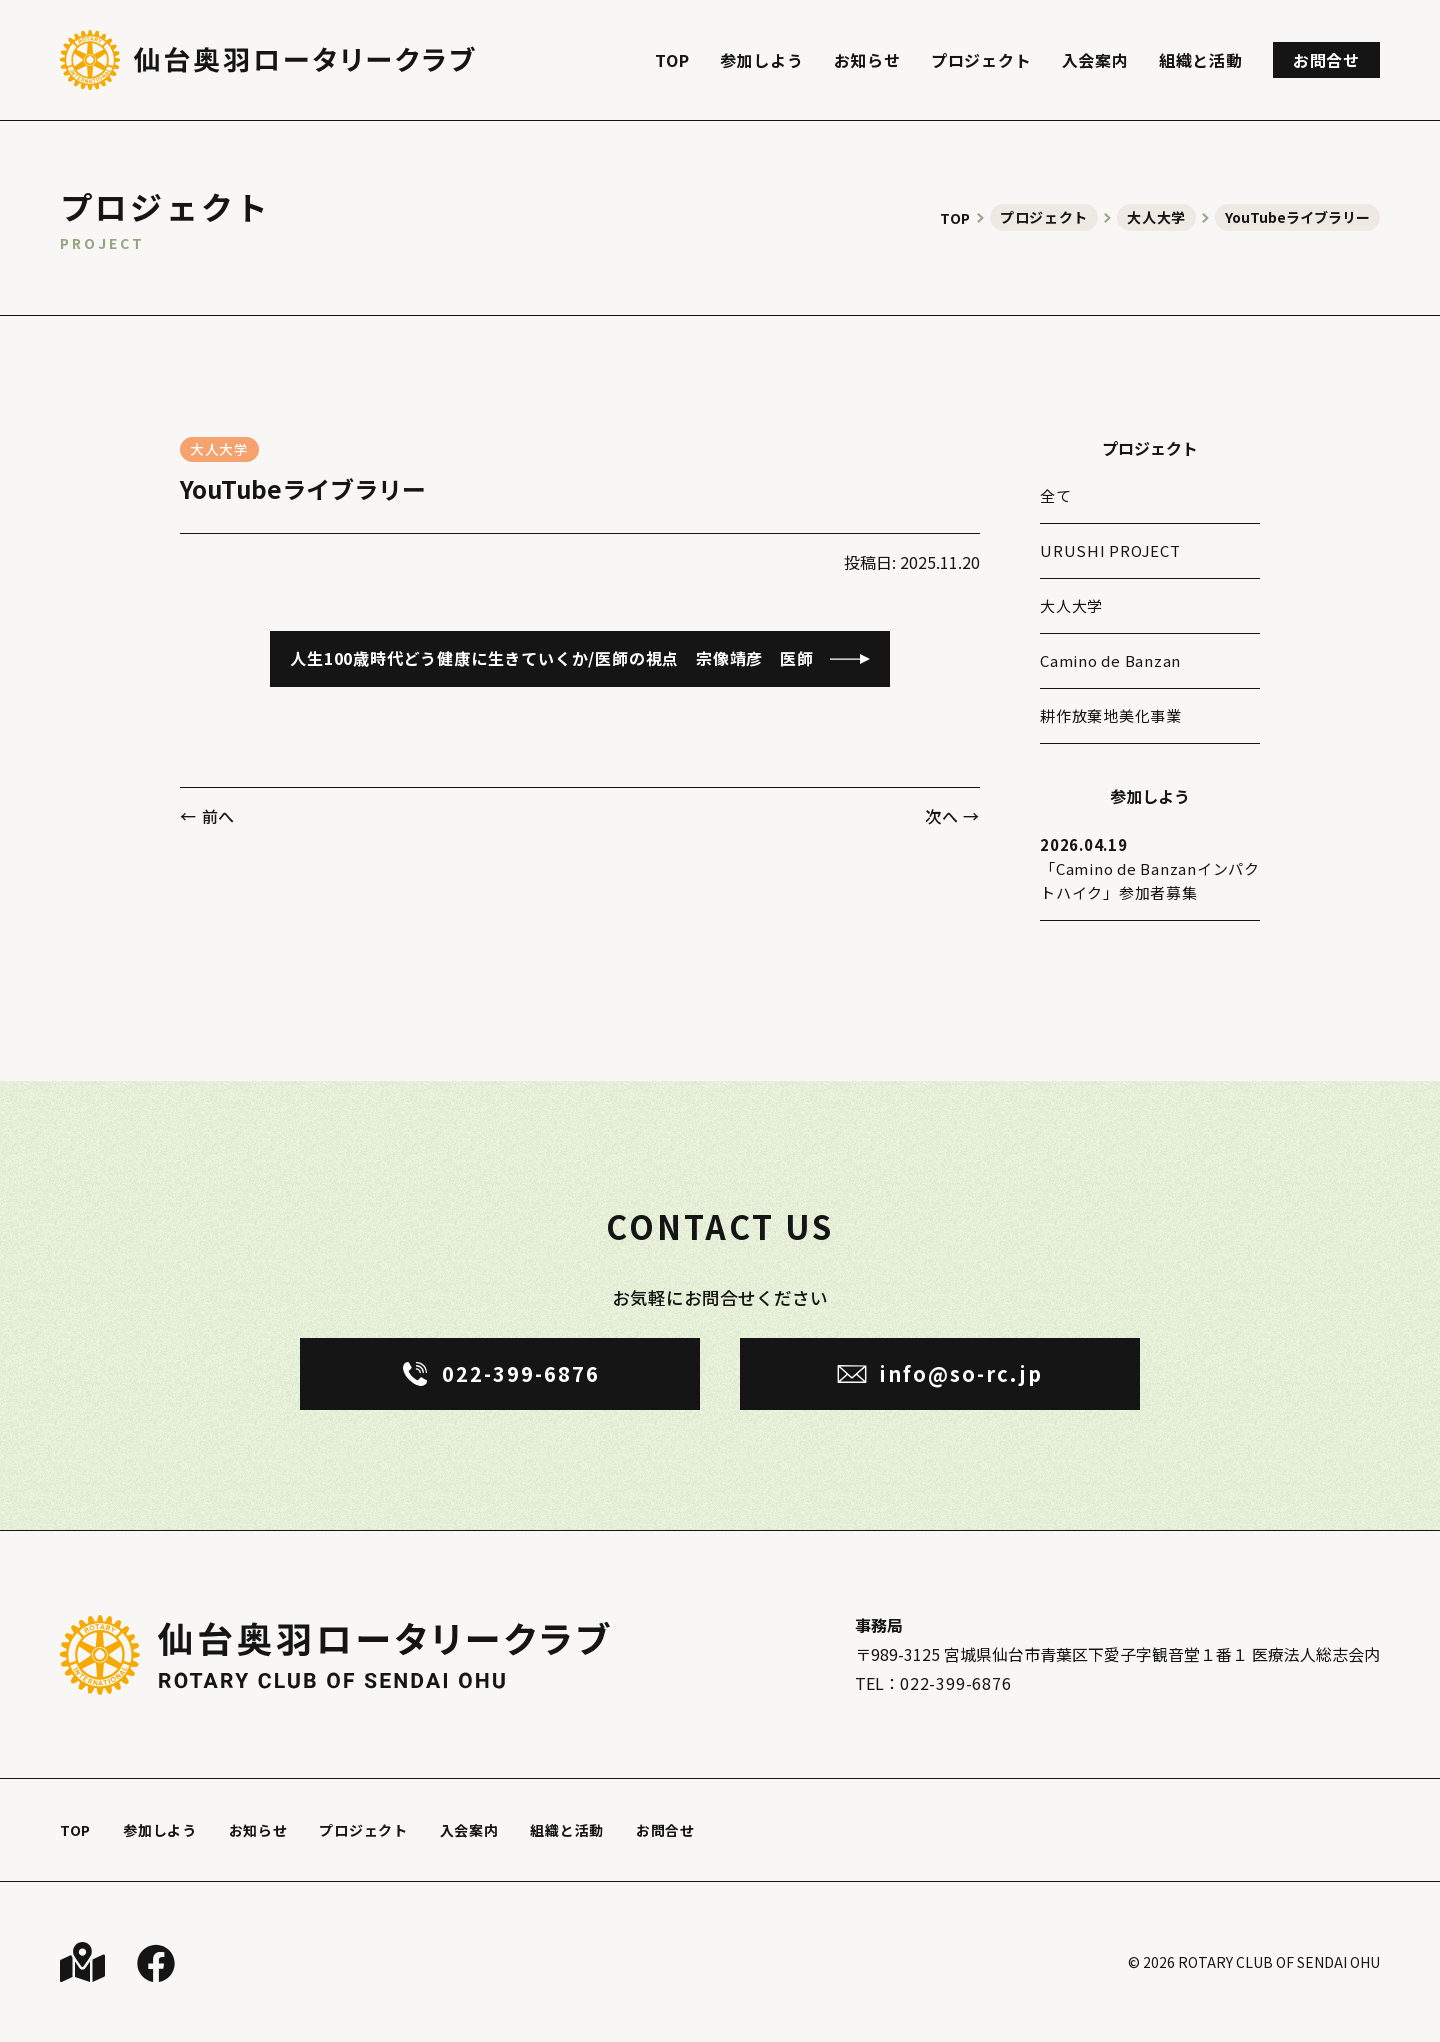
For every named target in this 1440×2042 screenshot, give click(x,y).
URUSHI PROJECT (1110, 550)
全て (1056, 495)
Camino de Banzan (1110, 660)
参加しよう (762, 60)
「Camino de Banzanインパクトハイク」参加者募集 (1150, 868)
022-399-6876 (956, 1683)
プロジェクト (981, 60)
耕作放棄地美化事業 (1111, 715)
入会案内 (1095, 60)
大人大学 (219, 449)
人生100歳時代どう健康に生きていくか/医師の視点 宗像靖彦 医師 (551, 658)
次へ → (952, 816)
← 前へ (207, 816)
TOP (672, 60)
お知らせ (867, 60)
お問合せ (1326, 60)
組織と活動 (1201, 60)
